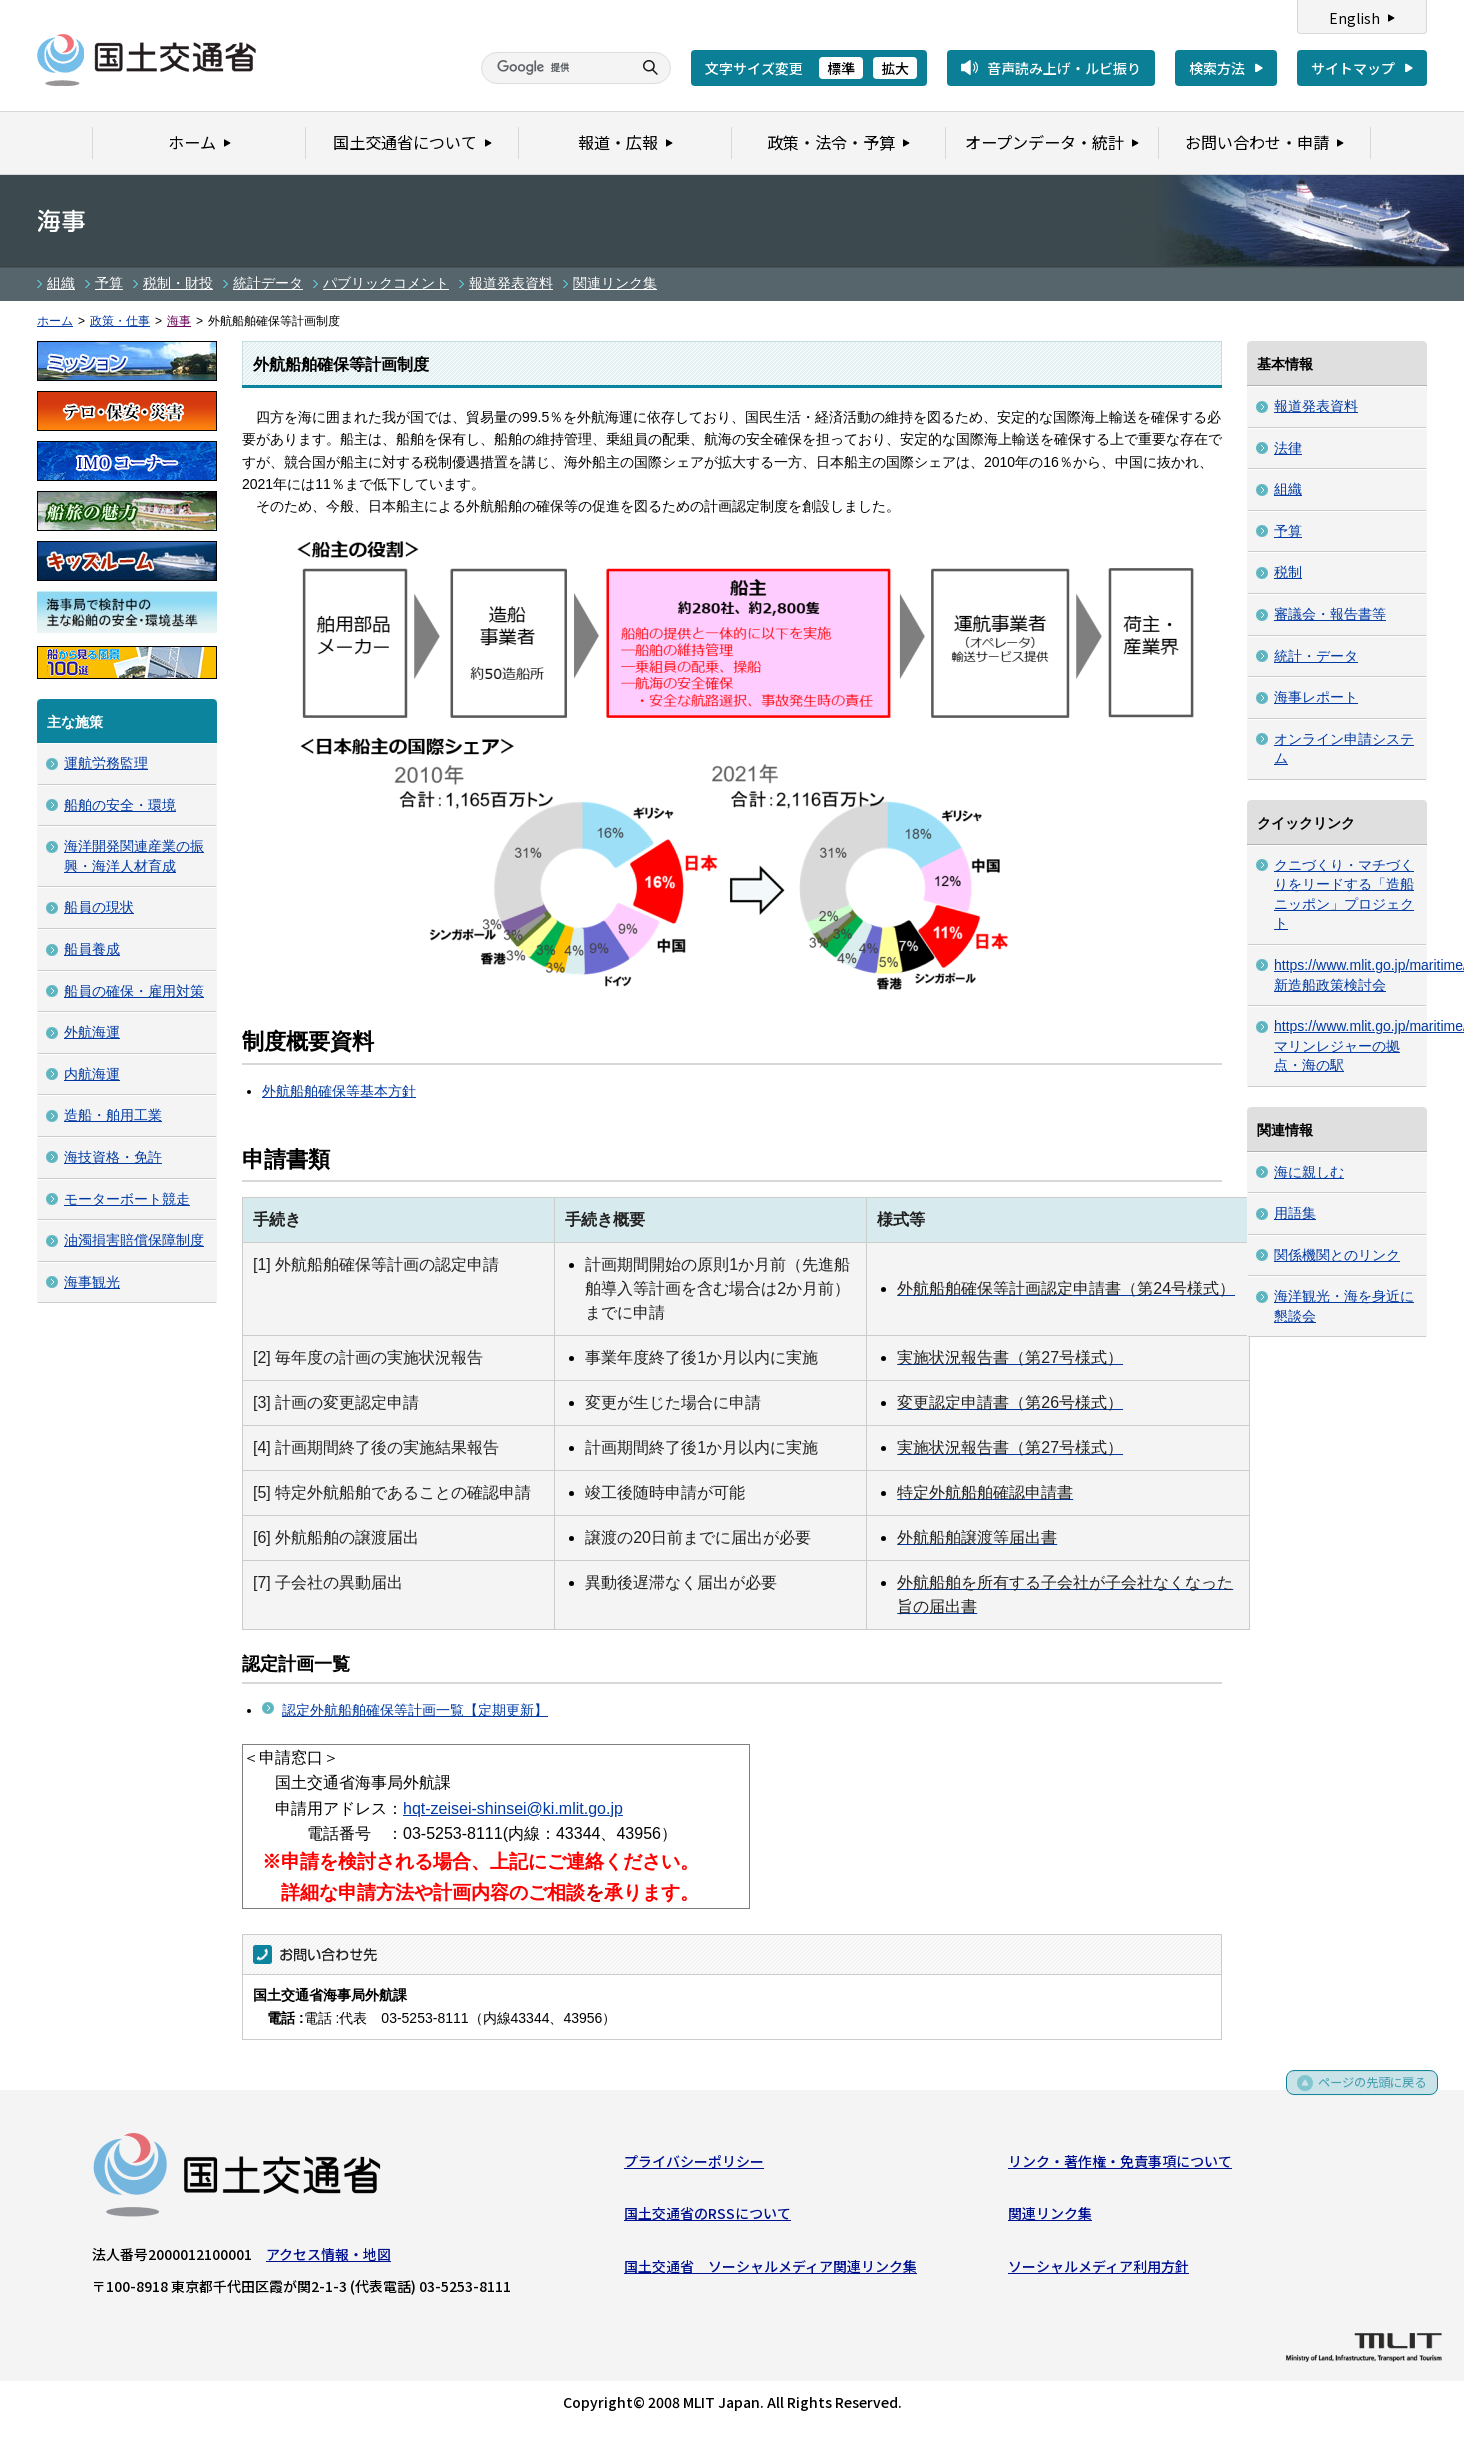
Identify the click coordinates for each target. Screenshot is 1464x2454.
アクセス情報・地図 (328, 2258)
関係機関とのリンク (1337, 1255)
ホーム (55, 321)
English (1354, 18)
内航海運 (92, 1074)
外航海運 (92, 1032)
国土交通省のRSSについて (707, 2218)
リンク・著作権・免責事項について (1120, 2165)
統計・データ (1316, 656)
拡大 (895, 68)
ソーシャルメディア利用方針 (1098, 2270)
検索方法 (1217, 68)
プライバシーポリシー (694, 2165)
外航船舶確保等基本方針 (339, 1091)
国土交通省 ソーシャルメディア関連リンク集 (770, 2270)
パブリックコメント (386, 283)
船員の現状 (99, 907)
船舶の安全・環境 (120, 805)
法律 (1288, 448)
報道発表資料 (511, 283)
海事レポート (1316, 697)
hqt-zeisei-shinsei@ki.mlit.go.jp (513, 1808)
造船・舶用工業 (113, 1115)
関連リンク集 (615, 283)
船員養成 (92, 949)
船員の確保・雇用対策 (134, 991)
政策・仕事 (120, 321)
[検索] (554, 68)
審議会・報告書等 (1330, 614)
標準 (841, 68)
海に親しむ (1309, 1172)
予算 (109, 283)
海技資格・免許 (113, 1157)
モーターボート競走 (127, 1199)
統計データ (268, 283)
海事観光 (92, 1282)
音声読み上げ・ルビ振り (1064, 68)
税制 (1288, 572)
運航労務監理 (106, 763)
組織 (61, 283)
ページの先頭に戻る (1365, 2093)
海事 (179, 321)
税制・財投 (178, 283)
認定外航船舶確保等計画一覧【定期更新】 (415, 1710)
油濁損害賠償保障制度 (134, 1240)
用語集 (1295, 1213)
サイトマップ (1353, 68)
